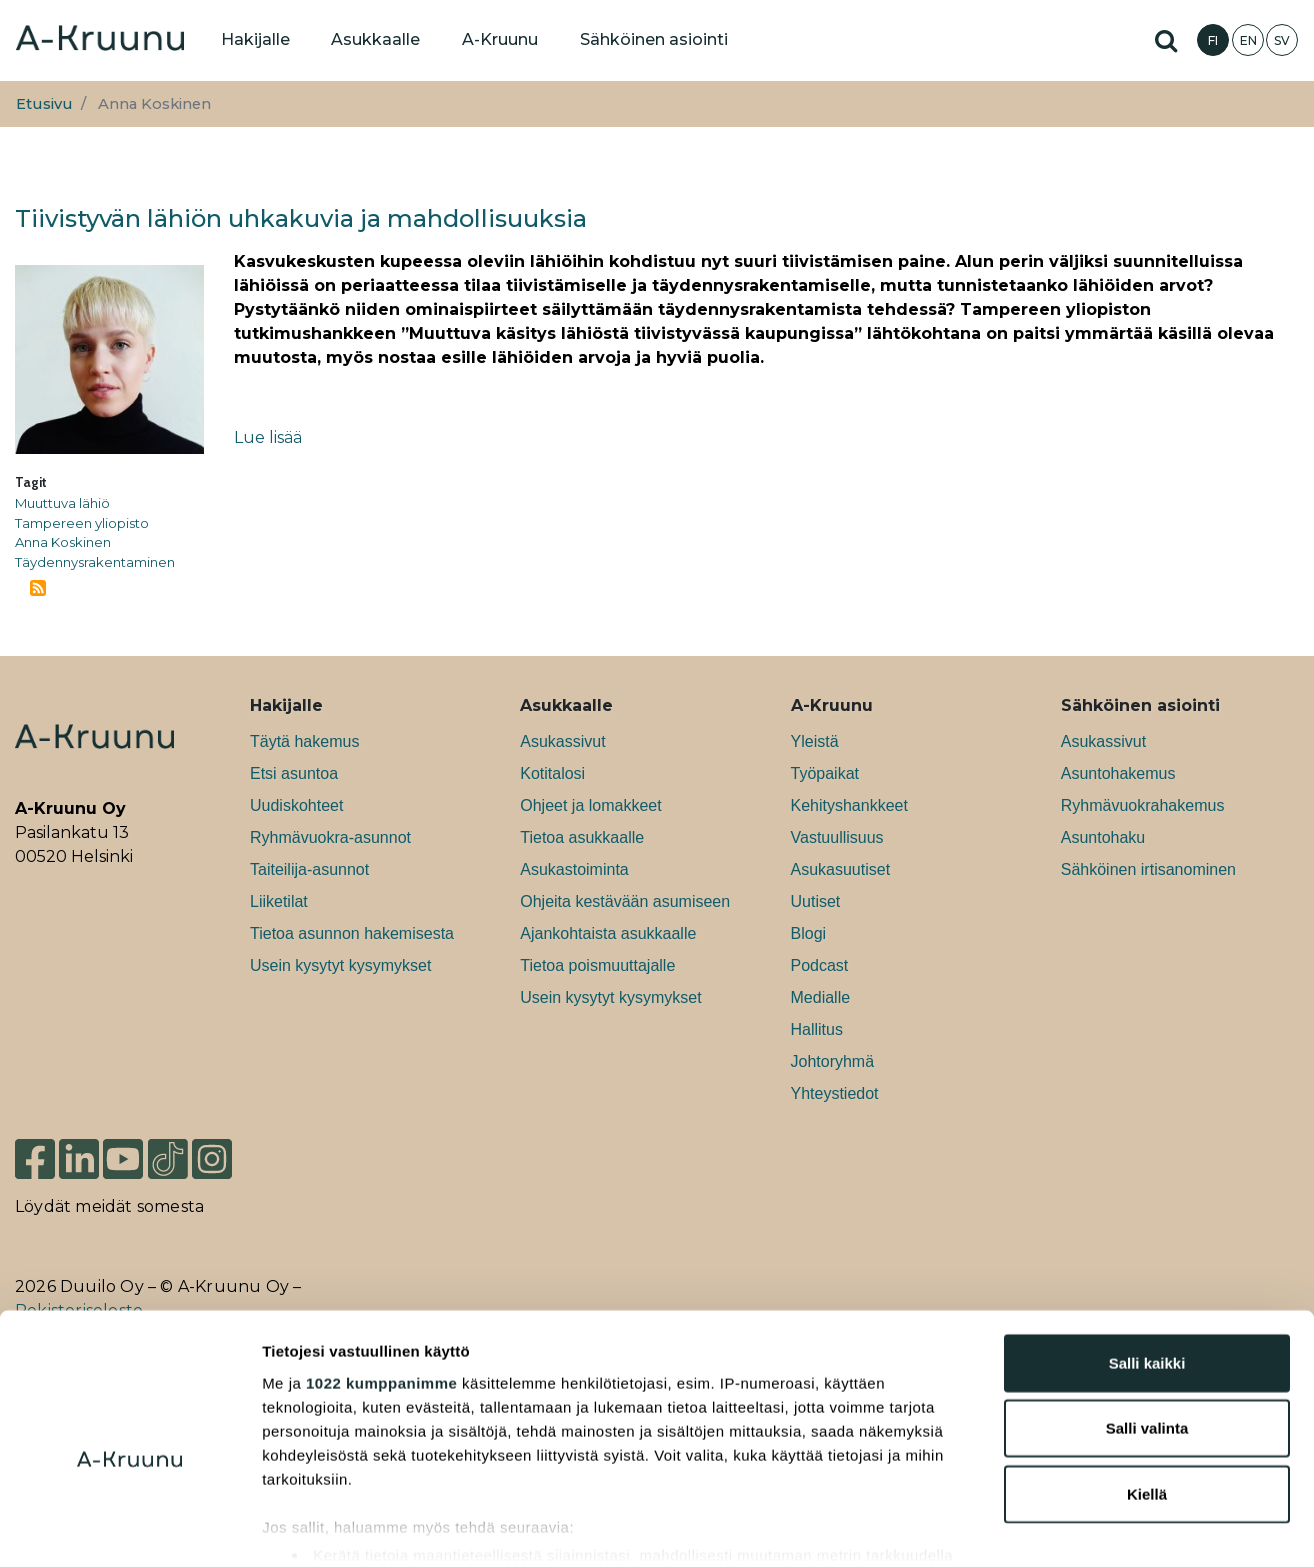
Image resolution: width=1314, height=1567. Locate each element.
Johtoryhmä (833, 1061)
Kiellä (1147, 1392)
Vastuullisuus (837, 837)
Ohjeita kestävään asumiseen (625, 901)
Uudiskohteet (296, 805)
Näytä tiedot (1069, 1527)
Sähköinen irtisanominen (1148, 869)
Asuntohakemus (1118, 773)
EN (1248, 40)
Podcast (820, 965)
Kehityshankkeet (849, 805)
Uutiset (816, 901)
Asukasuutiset (841, 869)
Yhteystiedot (835, 1093)
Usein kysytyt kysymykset (340, 965)
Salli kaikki (1147, 1261)
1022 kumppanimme (381, 1281)
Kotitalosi (552, 773)
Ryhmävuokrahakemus (1143, 805)
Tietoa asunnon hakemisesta (352, 933)
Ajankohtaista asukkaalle (608, 933)
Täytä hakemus (304, 741)
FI (1213, 40)
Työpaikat (825, 773)
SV (1282, 40)
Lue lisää (268, 437)
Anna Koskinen (63, 542)
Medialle (821, 997)
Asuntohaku (1103, 837)
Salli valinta (1147, 1326)
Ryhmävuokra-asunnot (330, 837)
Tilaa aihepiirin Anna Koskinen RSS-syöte (38, 588)
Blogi (809, 933)
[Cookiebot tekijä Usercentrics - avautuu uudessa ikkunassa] (129, 1528)
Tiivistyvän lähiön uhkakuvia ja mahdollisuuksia (301, 218)
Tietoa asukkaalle (582, 837)
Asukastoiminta (574, 869)
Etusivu (44, 104)
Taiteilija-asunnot (309, 869)
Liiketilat (279, 901)
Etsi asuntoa (294, 773)
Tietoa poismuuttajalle (597, 965)
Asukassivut (562, 741)
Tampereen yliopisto (82, 523)
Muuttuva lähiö (62, 503)
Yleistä (815, 741)
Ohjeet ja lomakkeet (590, 805)
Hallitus (817, 1029)
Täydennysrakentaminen (95, 562)
